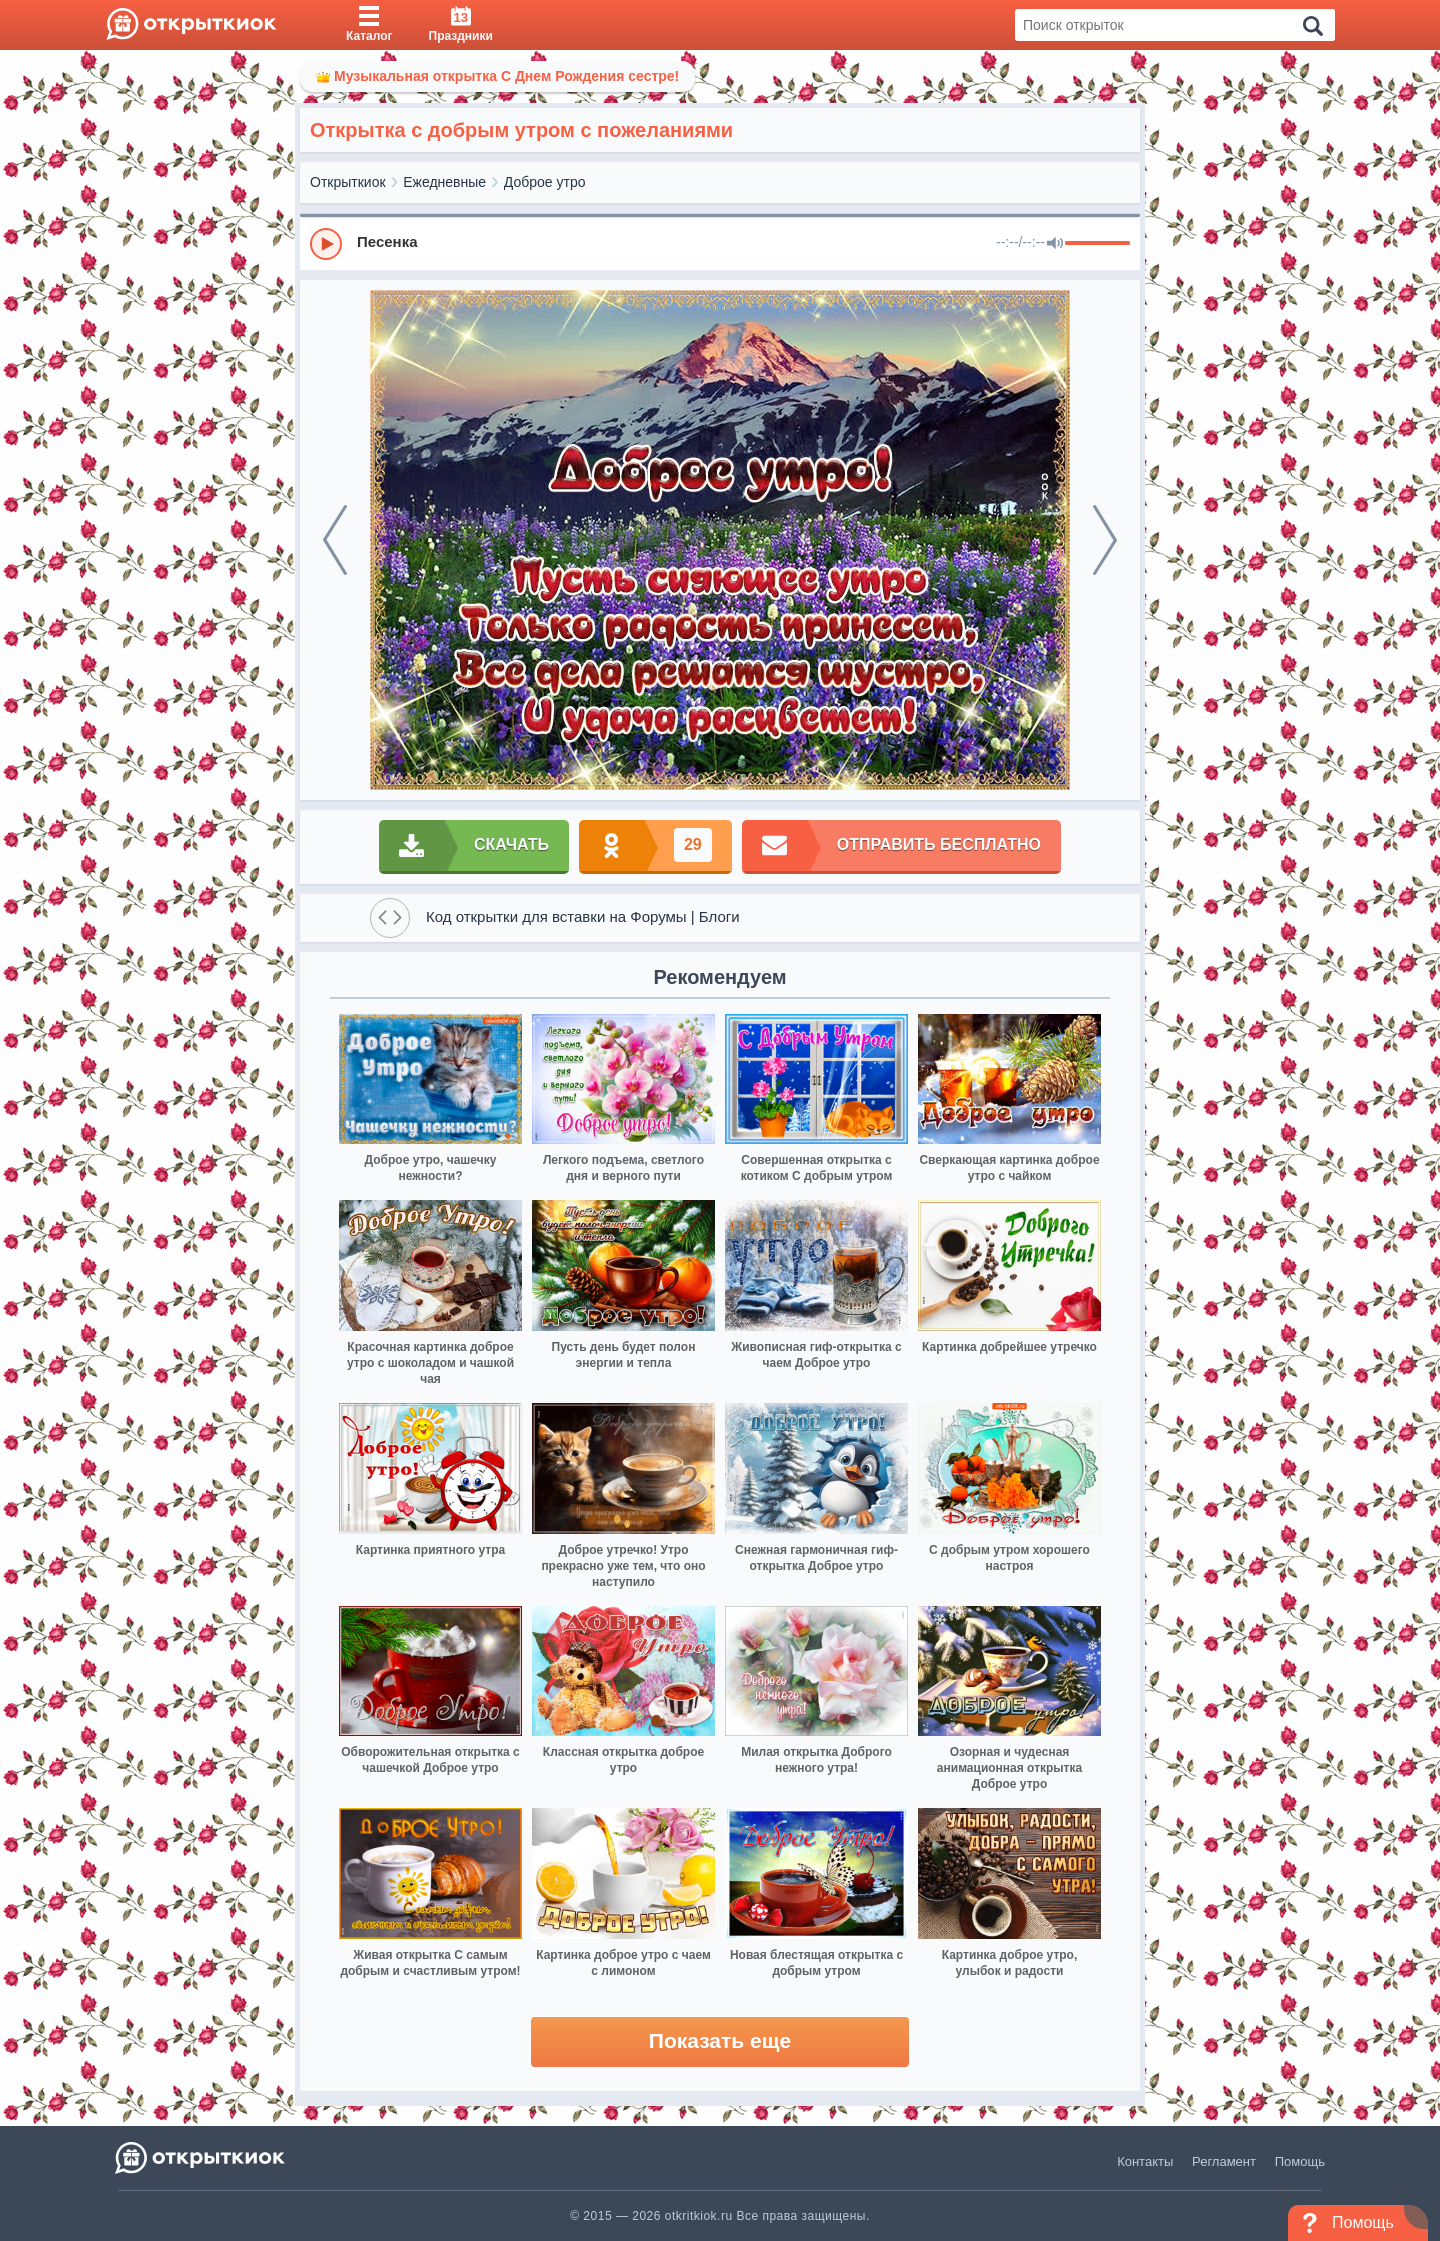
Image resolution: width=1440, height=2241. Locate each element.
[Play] (326, 244)
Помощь (1300, 2161)
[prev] (335, 540)
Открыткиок (348, 182)
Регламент (1224, 2161)
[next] (1105, 540)
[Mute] (1055, 244)
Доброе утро (545, 182)
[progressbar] (1097, 244)
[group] (720, 243)
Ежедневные (444, 182)
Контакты (1145, 2161)
